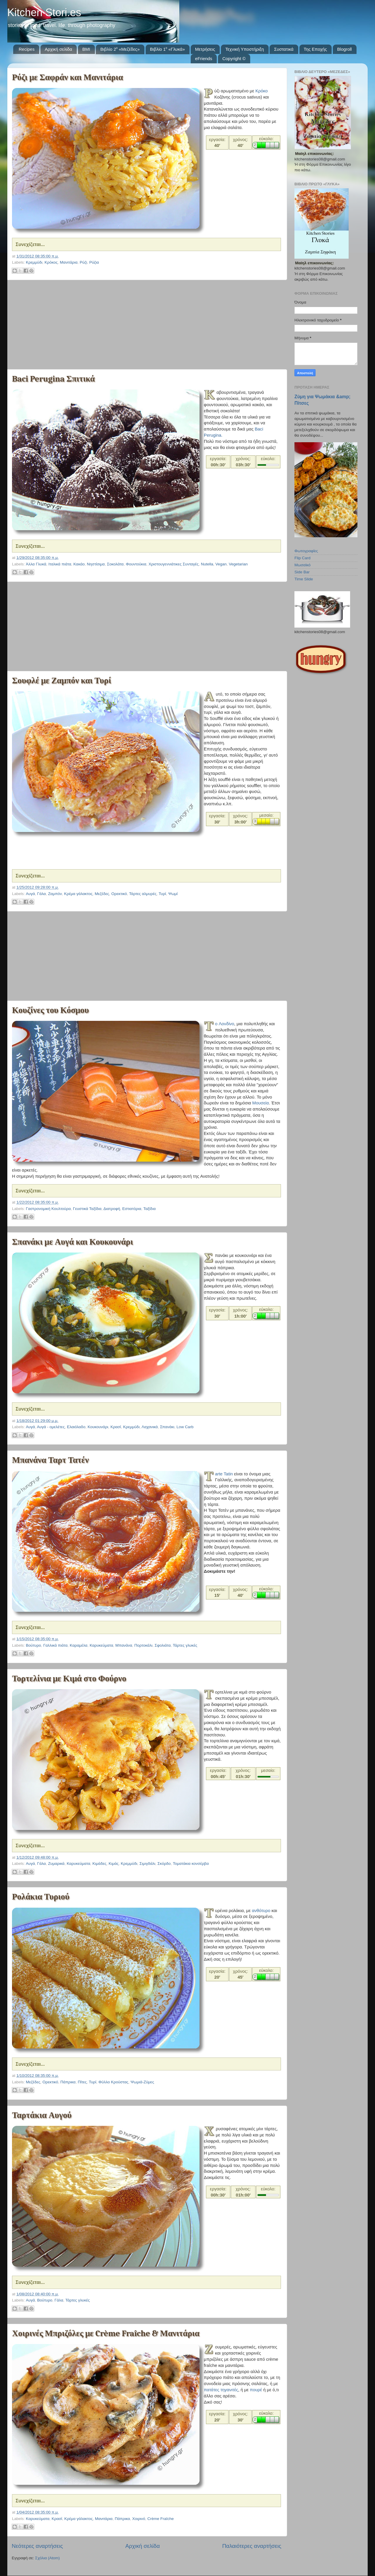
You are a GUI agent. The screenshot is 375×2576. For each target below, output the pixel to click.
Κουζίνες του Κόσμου (50, 1010)
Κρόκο (261, 91)
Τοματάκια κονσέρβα (191, 1863)
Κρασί (115, 1427)
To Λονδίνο (224, 1023)
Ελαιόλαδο (76, 1427)
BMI (86, 49)
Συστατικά (283, 49)
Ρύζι (83, 262)
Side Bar (302, 572)
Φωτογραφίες (306, 551)
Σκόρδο (164, 1863)
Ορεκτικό (119, 894)
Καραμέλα (78, 1645)
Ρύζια (94, 262)
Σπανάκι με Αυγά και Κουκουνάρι (72, 1242)
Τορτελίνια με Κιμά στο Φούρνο (69, 1678)
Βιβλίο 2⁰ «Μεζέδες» (120, 49)
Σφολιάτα (163, 1645)
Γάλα (41, 894)
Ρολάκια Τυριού (40, 1897)
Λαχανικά (150, 1427)
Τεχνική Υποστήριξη (244, 49)
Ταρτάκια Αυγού (41, 2115)
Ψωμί (173, 894)
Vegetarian (238, 564)
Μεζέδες (102, 894)
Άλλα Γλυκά (36, 564)
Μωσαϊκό (302, 565)
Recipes (27, 49)
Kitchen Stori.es (44, 12)
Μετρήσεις (205, 49)
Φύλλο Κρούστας (113, 2082)
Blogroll (344, 49)
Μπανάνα (123, 1645)
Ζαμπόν (55, 894)
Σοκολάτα (115, 564)
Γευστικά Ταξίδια (87, 1208)
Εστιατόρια (131, 1208)
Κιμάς (114, 1863)
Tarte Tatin (224, 1474)
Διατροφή (111, 1208)
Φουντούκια (136, 564)
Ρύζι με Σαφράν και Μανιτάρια (67, 77)
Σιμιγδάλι (147, 1863)
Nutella (207, 564)
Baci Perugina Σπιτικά (53, 379)
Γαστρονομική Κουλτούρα (48, 1208)
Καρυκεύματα (101, 1645)
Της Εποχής (315, 49)
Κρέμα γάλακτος (78, 894)
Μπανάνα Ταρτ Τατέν (50, 1460)
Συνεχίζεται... (30, 244)
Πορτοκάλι (143, 1645)
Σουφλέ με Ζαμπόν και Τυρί (61, 680)
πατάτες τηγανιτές (221, 2389)
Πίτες (82, 2082)
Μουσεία (260, 1103)
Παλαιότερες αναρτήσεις (251, 2546)
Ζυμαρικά (56, 1863)
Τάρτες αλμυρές (143, 894)
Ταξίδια (149, 1208)
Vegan (220, 564)
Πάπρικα (68, 2082)
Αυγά (30, 894)
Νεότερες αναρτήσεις (37, 2546)
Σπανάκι (167, 1427)
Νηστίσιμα (96, 564)
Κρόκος (51, 262)
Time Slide (303, 579)
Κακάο (79, 564)
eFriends (203, 58)
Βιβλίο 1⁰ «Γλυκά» (167, 49)
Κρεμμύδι (34, 262)
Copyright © (234, 58)
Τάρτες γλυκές (185, 1645)
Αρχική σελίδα (58, 49)
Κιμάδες (100, 1863)
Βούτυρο (33, 1645)
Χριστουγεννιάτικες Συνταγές (174, 564)
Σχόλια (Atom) (47, 2558)
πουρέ (255, 2389)
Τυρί (162, 894)
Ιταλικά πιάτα (59, 564)
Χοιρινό (138, 2518)
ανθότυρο (261, 1910)
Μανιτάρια (68, 262)
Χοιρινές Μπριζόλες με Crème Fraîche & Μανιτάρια (106, 2333)
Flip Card (302, 558)
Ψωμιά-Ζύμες (142, 2082)
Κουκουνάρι (98, 1427)
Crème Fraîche (160, 2518)
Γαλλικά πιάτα (55, 1645)
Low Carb (185, 1427)
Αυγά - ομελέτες (51, 1427)
